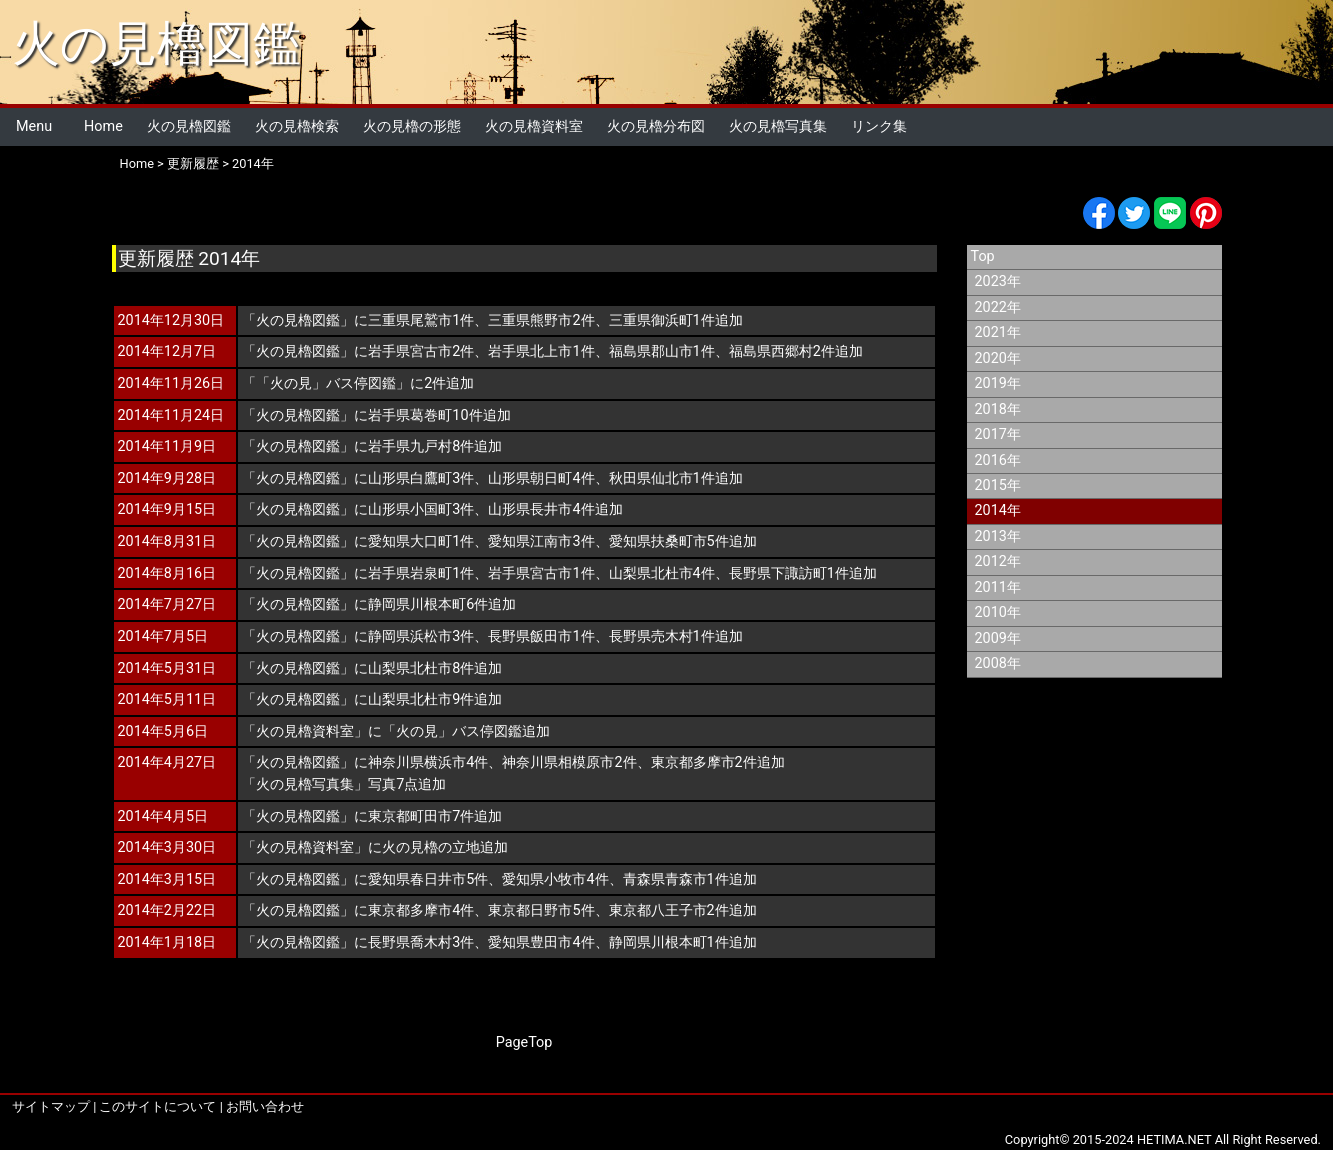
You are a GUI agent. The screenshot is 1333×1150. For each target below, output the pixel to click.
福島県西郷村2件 (782, 351)
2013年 (998, 536)
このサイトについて (157, 1106)
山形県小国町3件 (421, 509)
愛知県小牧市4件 (555, 879)
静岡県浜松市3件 (421, 636)
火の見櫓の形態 (412, 126)
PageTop (524, 1042)
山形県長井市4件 (541, 509)
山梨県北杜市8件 (421, 668)
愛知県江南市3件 (541, 541)
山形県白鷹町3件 (421, 478)
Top (983, 256)
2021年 (998, 332)
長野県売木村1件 (662, 636)
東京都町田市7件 (421, 816)
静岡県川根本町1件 (669, 942)
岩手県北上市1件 (541, 351)
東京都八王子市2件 (669, 910)
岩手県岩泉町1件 (421, 573)
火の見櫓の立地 (431, 847)
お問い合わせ (265, 1106)
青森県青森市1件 (676, 879)
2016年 (998, 460)
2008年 (998, 663)
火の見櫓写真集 (778, 126)
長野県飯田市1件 (541, 636)
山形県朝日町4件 (541, 478)
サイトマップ (51, 1106)
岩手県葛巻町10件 (425, 415)
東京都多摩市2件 (704, 762)
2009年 (998, 638)
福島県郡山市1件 (662, 351)
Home (103, 126)
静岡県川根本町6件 (428, 604)
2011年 (998, 587)
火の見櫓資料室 (534, 126)
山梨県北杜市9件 (421, 699)
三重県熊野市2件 (541, 320)
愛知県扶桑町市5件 (669, 541)
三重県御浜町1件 (662, 320)
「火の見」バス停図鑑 (326, 383)
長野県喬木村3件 (421, 942)
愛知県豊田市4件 (541, 942)
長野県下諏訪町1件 (789, 573)
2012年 (998, 561)
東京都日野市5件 (541, 910)
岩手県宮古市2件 (421, 351)
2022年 (998, 307)
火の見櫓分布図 (656, 126)
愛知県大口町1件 (421, 541)
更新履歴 (193, 163)
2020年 (998, 358)
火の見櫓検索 (297, 126)
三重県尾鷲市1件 (421, 320)
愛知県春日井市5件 (428, 879)
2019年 (998, 383)
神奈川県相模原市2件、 (576, 762)
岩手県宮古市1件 (541, 573)
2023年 (998, 281)
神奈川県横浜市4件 (428, 762)
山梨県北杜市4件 (662, 573)
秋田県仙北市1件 (662, 478)
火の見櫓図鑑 (156, 43)
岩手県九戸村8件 (421, 446)
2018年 (998, 409)
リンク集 (879, 126)
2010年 (998, 612)
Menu (34, 126)
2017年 (998, 434)
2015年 (998, 485)
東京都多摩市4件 (421, 910)
